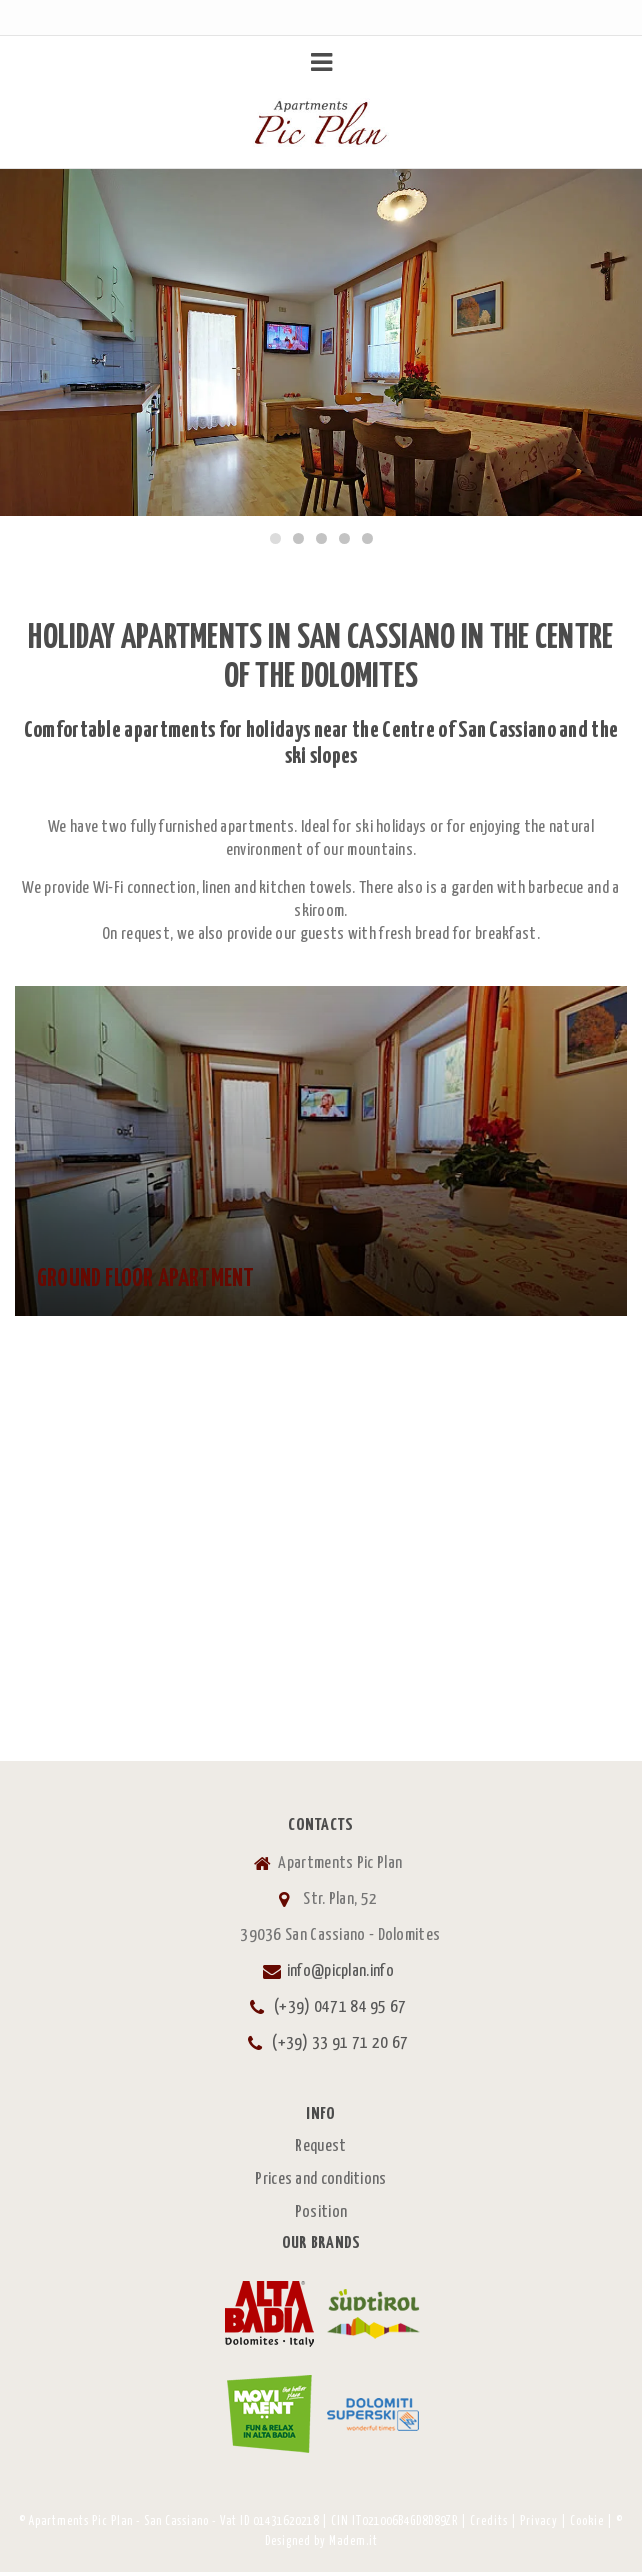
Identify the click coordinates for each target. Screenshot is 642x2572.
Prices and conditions (320, 2179)
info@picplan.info (340, 1971)
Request (320, 2146)
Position (321, 2212)
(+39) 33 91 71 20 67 (340, 2043)
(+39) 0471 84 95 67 (340, 2007)
